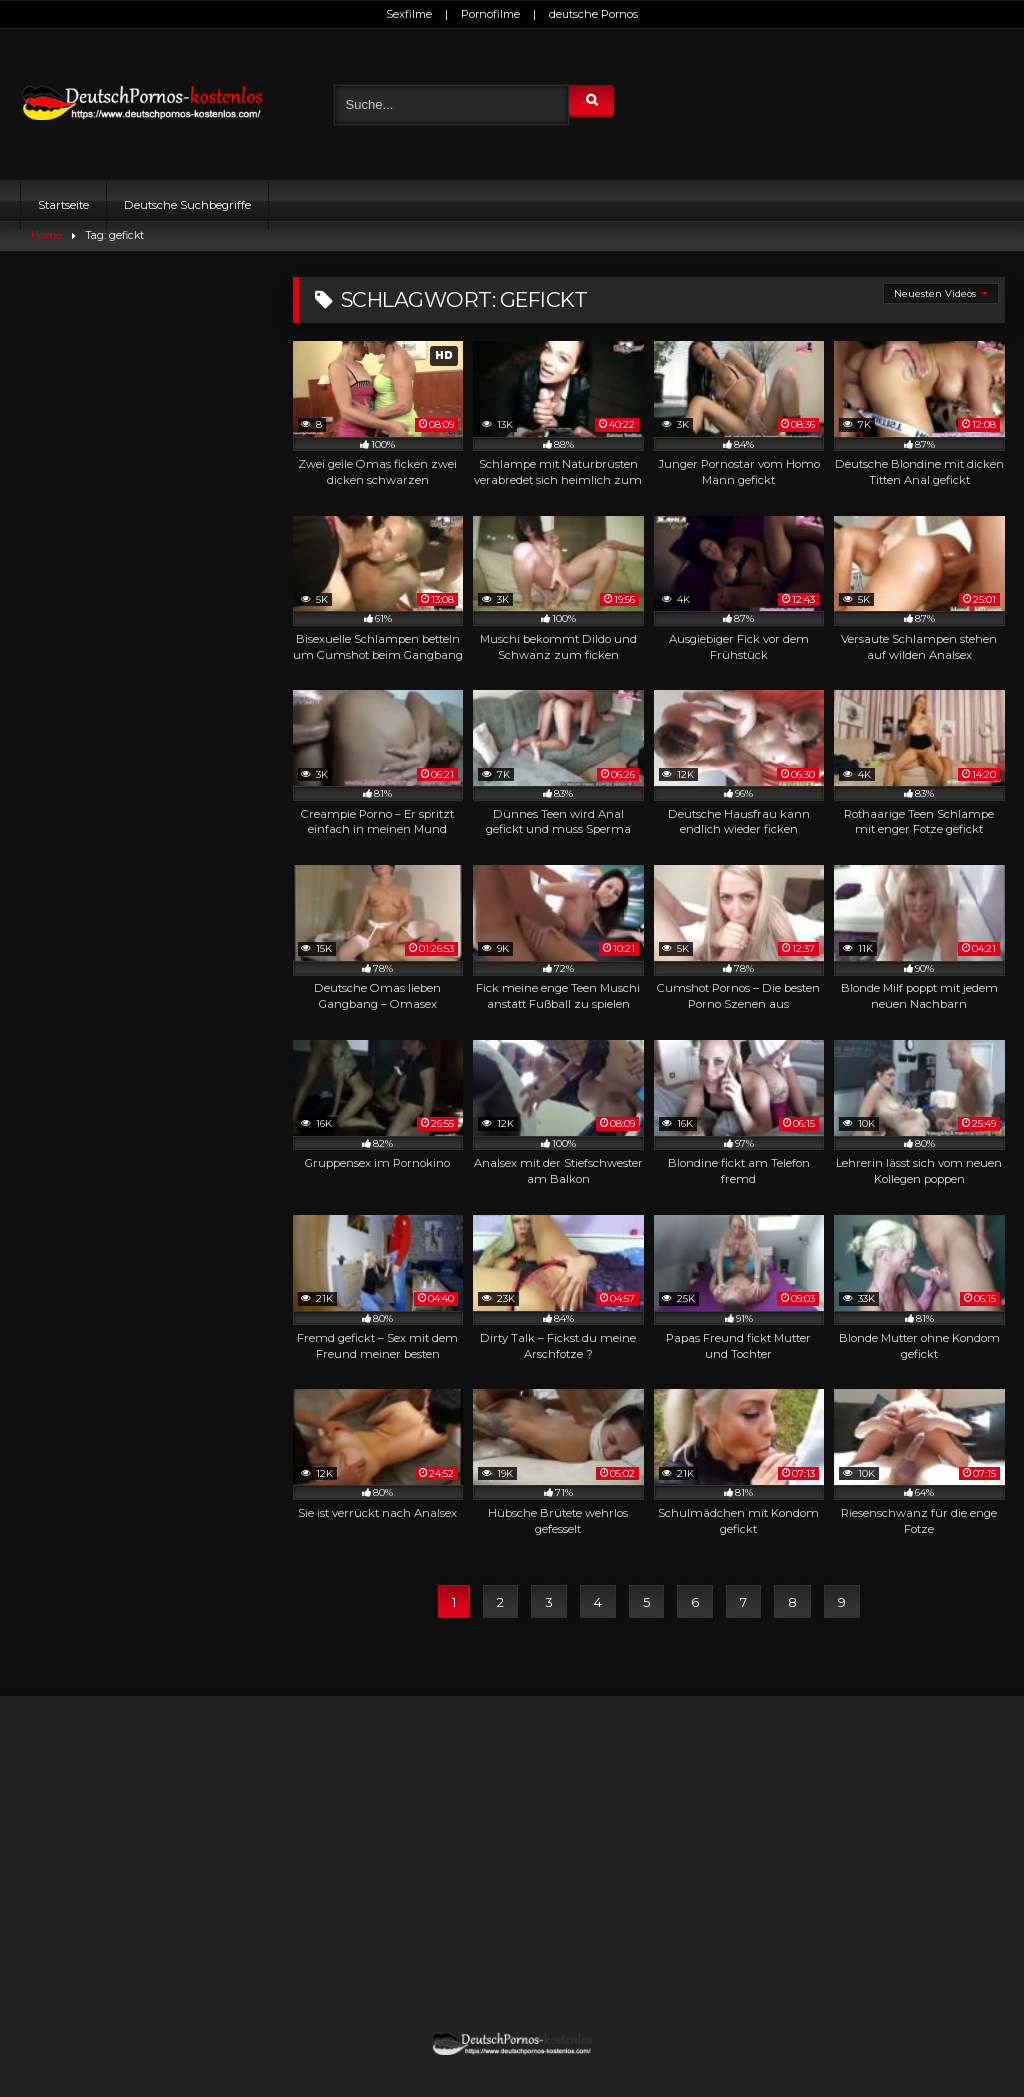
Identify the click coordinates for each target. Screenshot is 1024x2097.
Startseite (63, 205)
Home (46, 235)
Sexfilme (409, 14)
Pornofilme (490, 14)
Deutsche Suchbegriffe (187, 205)
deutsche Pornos (593, 14)
